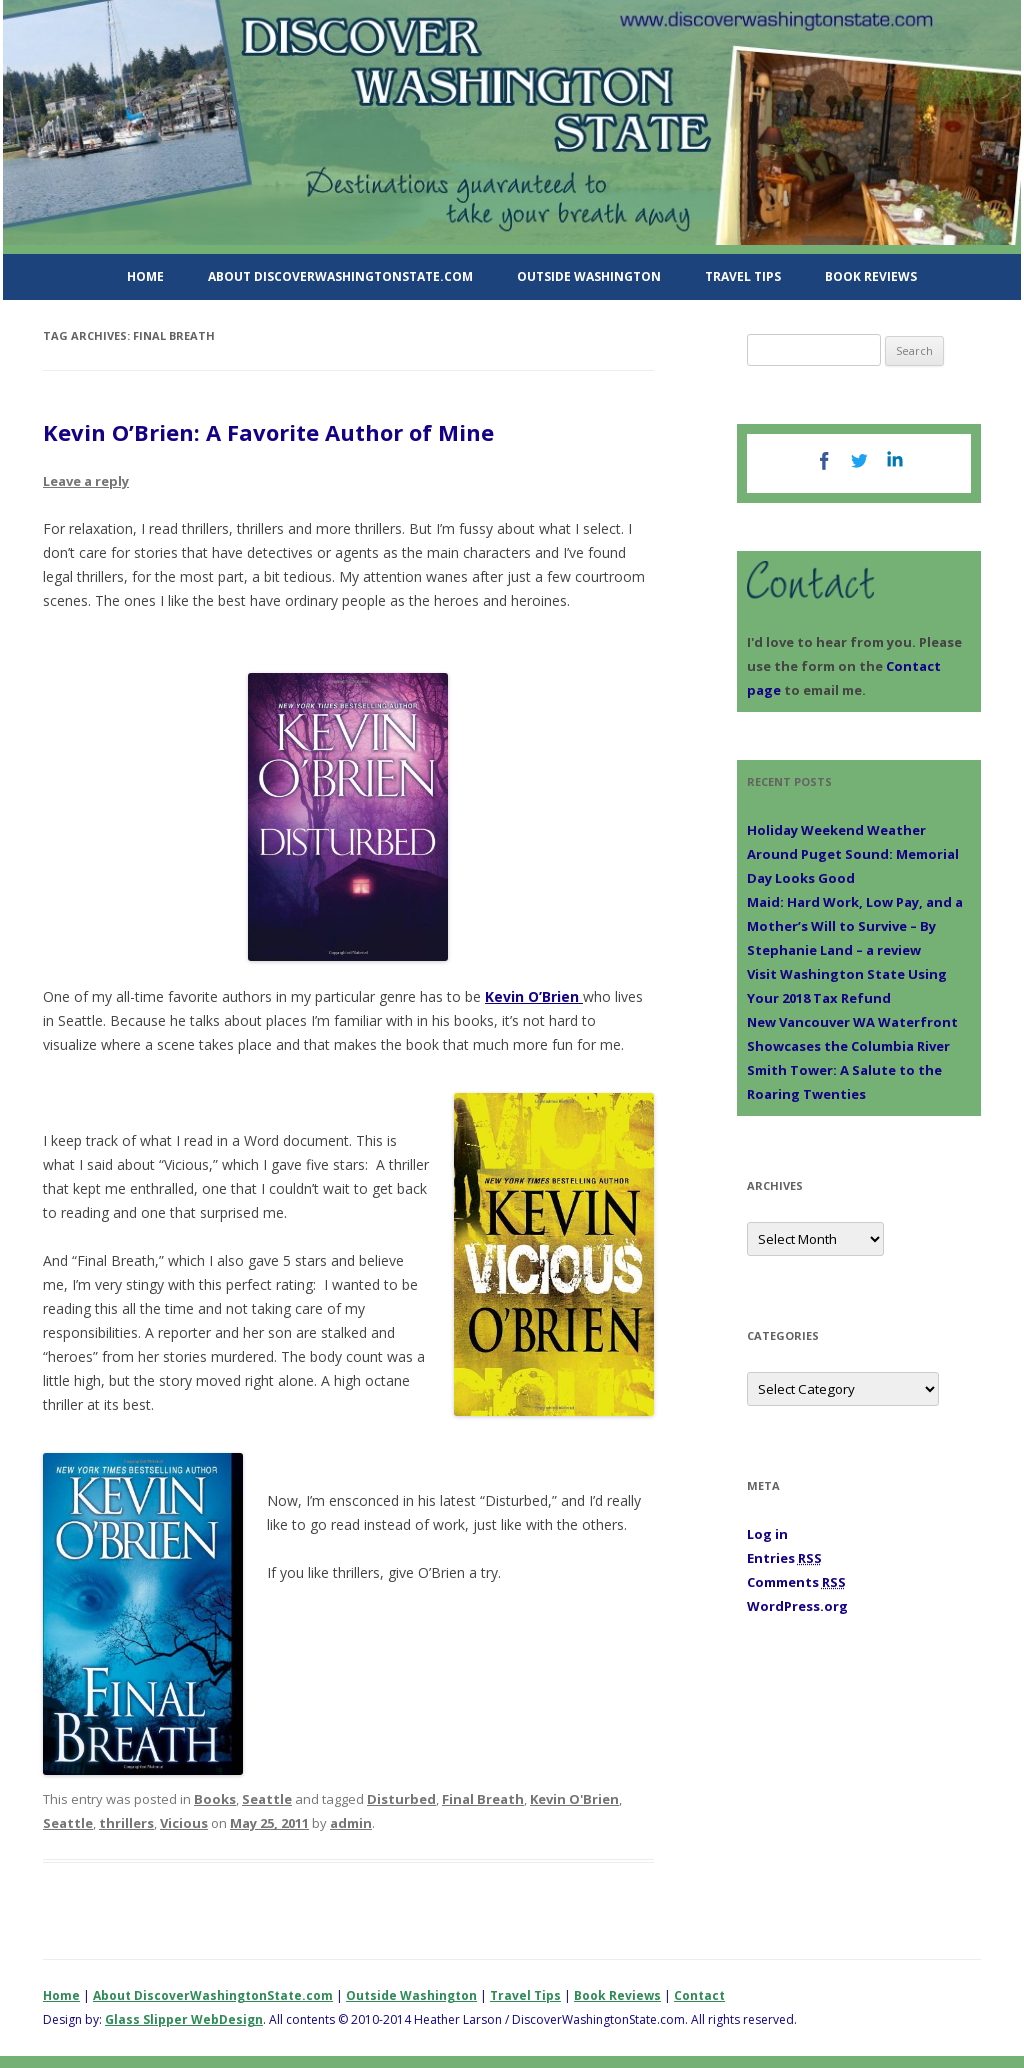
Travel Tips (743, 276)
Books (215, 1799)
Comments (796, 1582)
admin (351, 1823)
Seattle (267, 1799)
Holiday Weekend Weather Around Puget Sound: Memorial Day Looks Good (853, 854)
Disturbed (401, 1799)
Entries (784, 1558)
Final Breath (483, 1799)
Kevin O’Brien (534, 996)
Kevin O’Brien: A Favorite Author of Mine (268, 432)
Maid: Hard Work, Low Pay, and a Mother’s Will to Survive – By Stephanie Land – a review (855, 926)
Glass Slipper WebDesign (184, 2019)
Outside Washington (589, 276)
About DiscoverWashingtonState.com (340, 276)
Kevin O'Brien (574, 1799)
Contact (699, 1995)
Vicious (184, 1823)
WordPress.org (797, 1606)
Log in (767, 1534)
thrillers (126, 1823)
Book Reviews (871, 276)
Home (145, 276)
